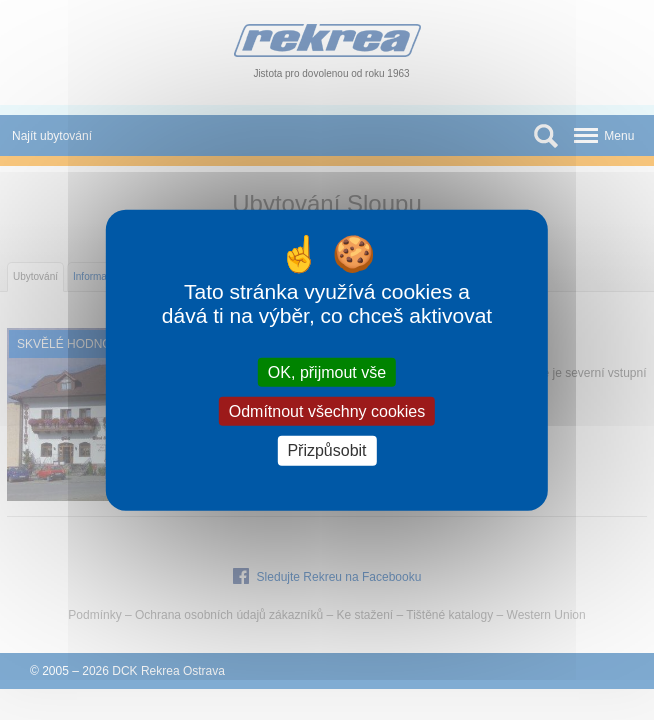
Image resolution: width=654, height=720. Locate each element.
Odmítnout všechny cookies (327, 411)
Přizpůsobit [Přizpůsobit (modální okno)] (326, 450)
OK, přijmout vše (327, 372)
